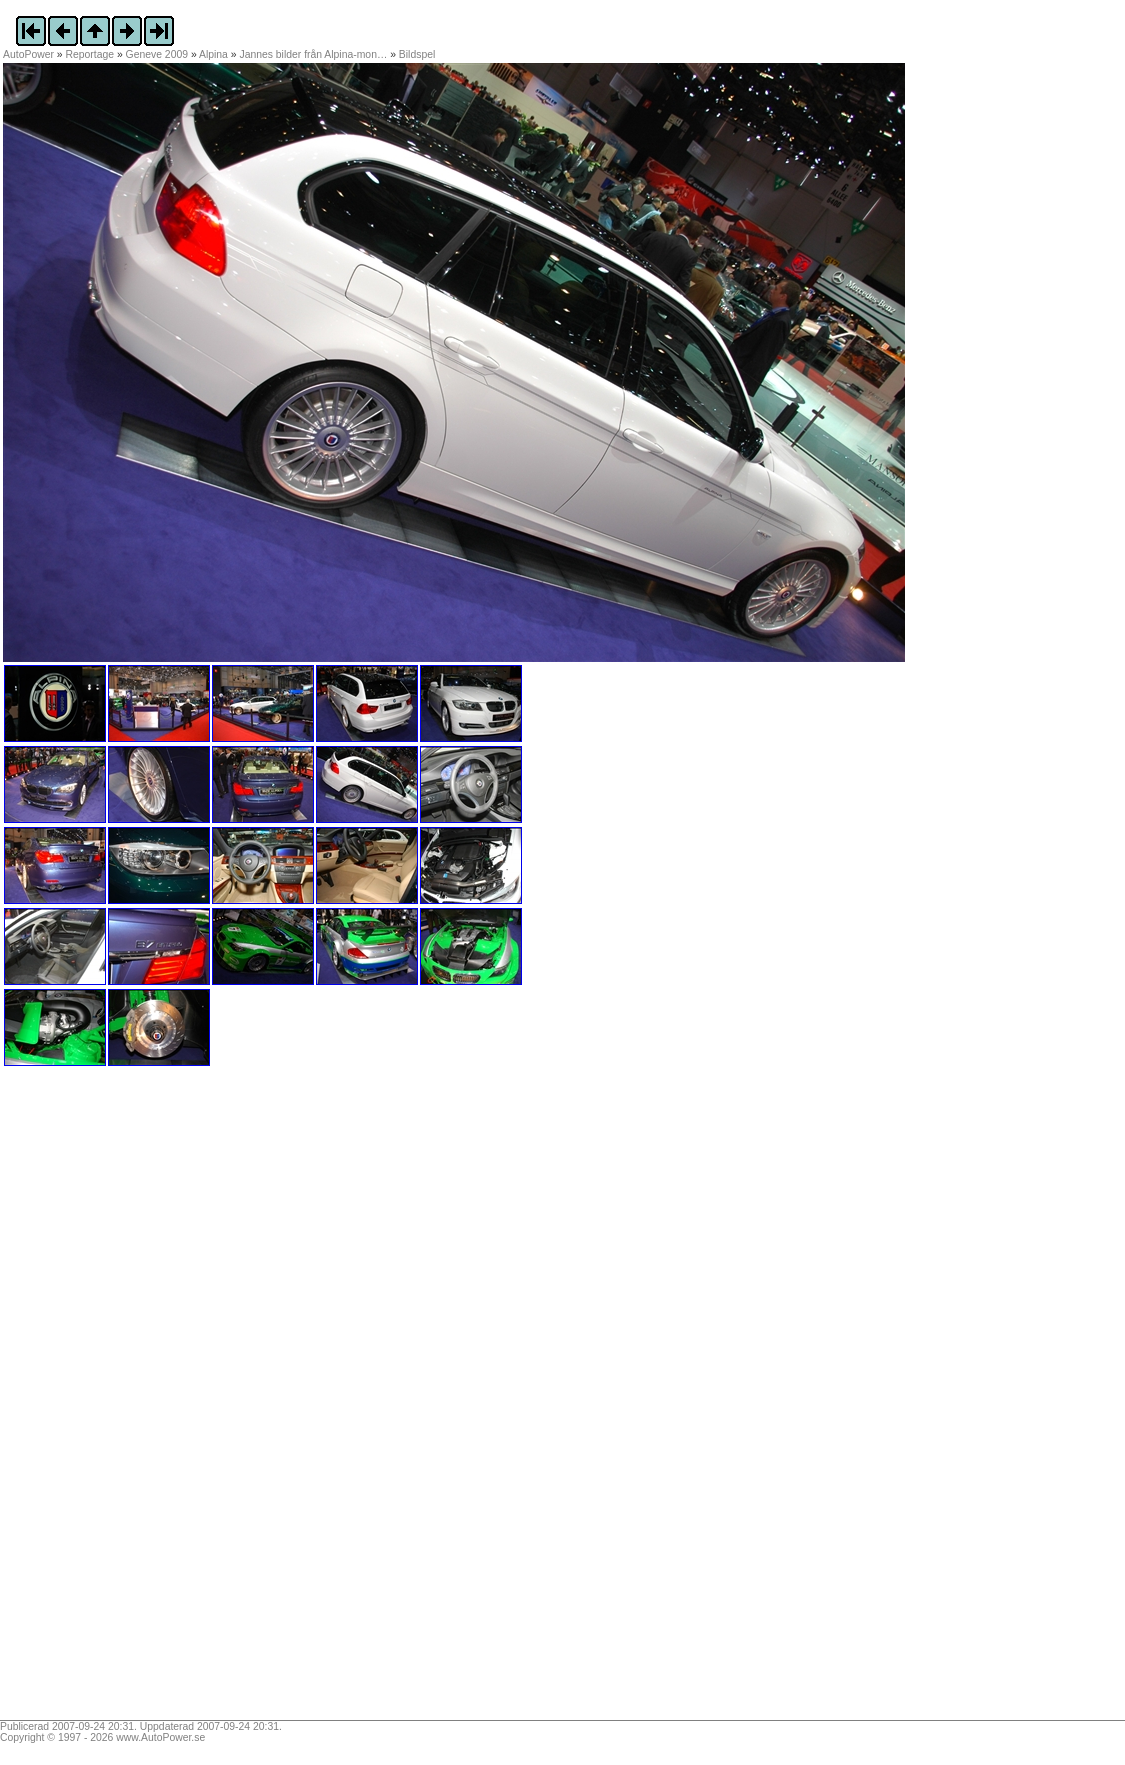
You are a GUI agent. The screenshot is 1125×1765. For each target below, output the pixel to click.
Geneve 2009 (157, 54)
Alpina (213, 54)
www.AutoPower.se (160, 1737)
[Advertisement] (128, 1400)
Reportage (90, 54)
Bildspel (417, 54)
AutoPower (28, 54)
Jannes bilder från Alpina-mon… (313, 54)
